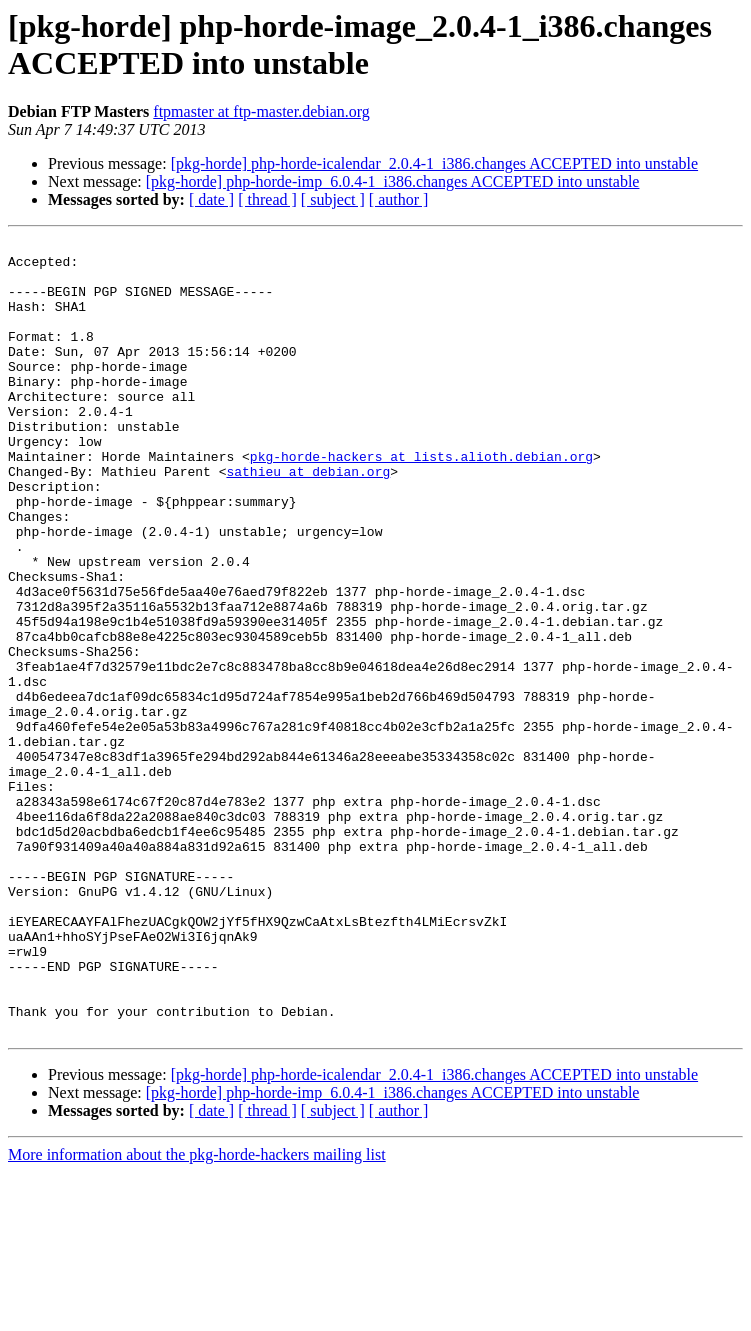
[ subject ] (333, 199)
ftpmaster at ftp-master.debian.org (261, 111)
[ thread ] (267, 199)
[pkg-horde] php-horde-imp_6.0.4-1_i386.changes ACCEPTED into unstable (393, 181)
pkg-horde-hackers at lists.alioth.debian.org (421, 501)
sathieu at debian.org (308, 519)
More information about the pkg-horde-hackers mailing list (197, 1313)
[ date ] (211, 199)
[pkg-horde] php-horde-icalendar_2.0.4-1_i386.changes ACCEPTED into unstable (434, 163)
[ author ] (399, 199)
